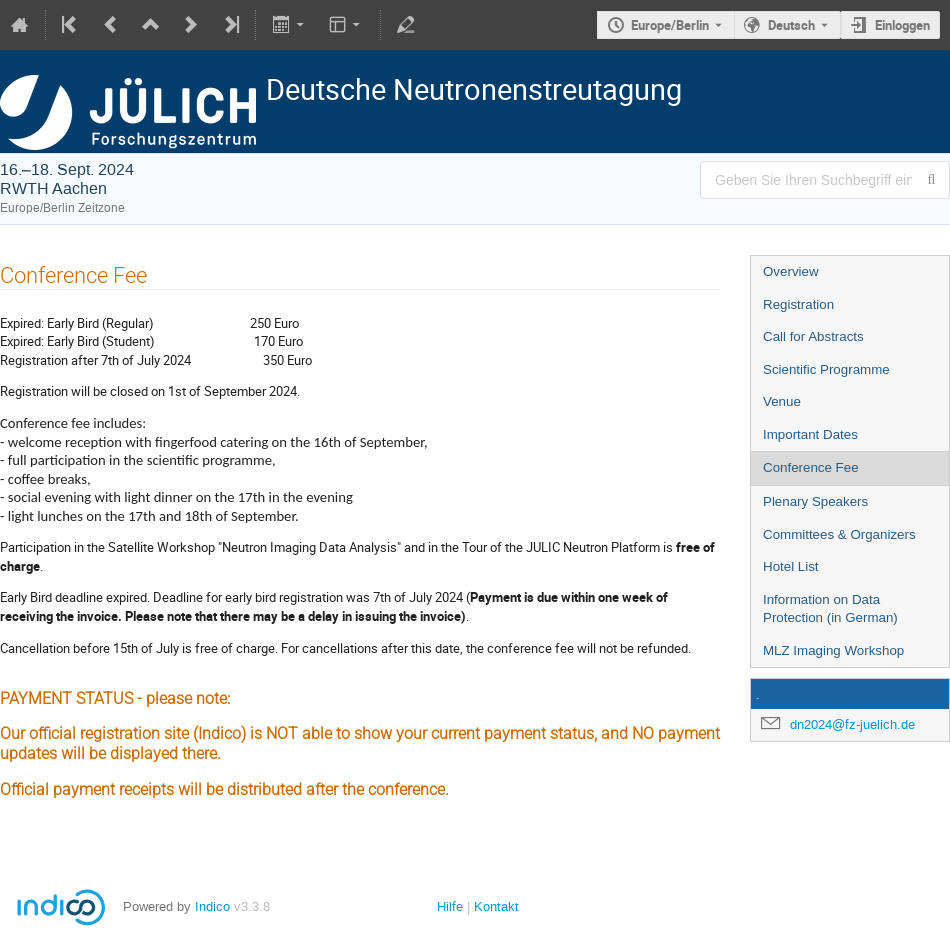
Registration (798, 304)
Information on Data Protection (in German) (830, 609)
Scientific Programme (826, 369)
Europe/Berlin (670, 25)
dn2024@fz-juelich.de (852, 724)
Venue (782, 401)
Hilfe (450, 906)
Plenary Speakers (815, 501)
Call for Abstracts (813, 336)
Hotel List (791, 566)
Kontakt (496, 906)
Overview (791, 271)
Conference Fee (811, 467)
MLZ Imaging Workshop (833, 650)
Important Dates (810, 434)
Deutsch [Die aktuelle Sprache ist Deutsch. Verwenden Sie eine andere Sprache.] (791, 25)
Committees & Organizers (839, 534)
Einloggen (902, 25)
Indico (212, 906)
